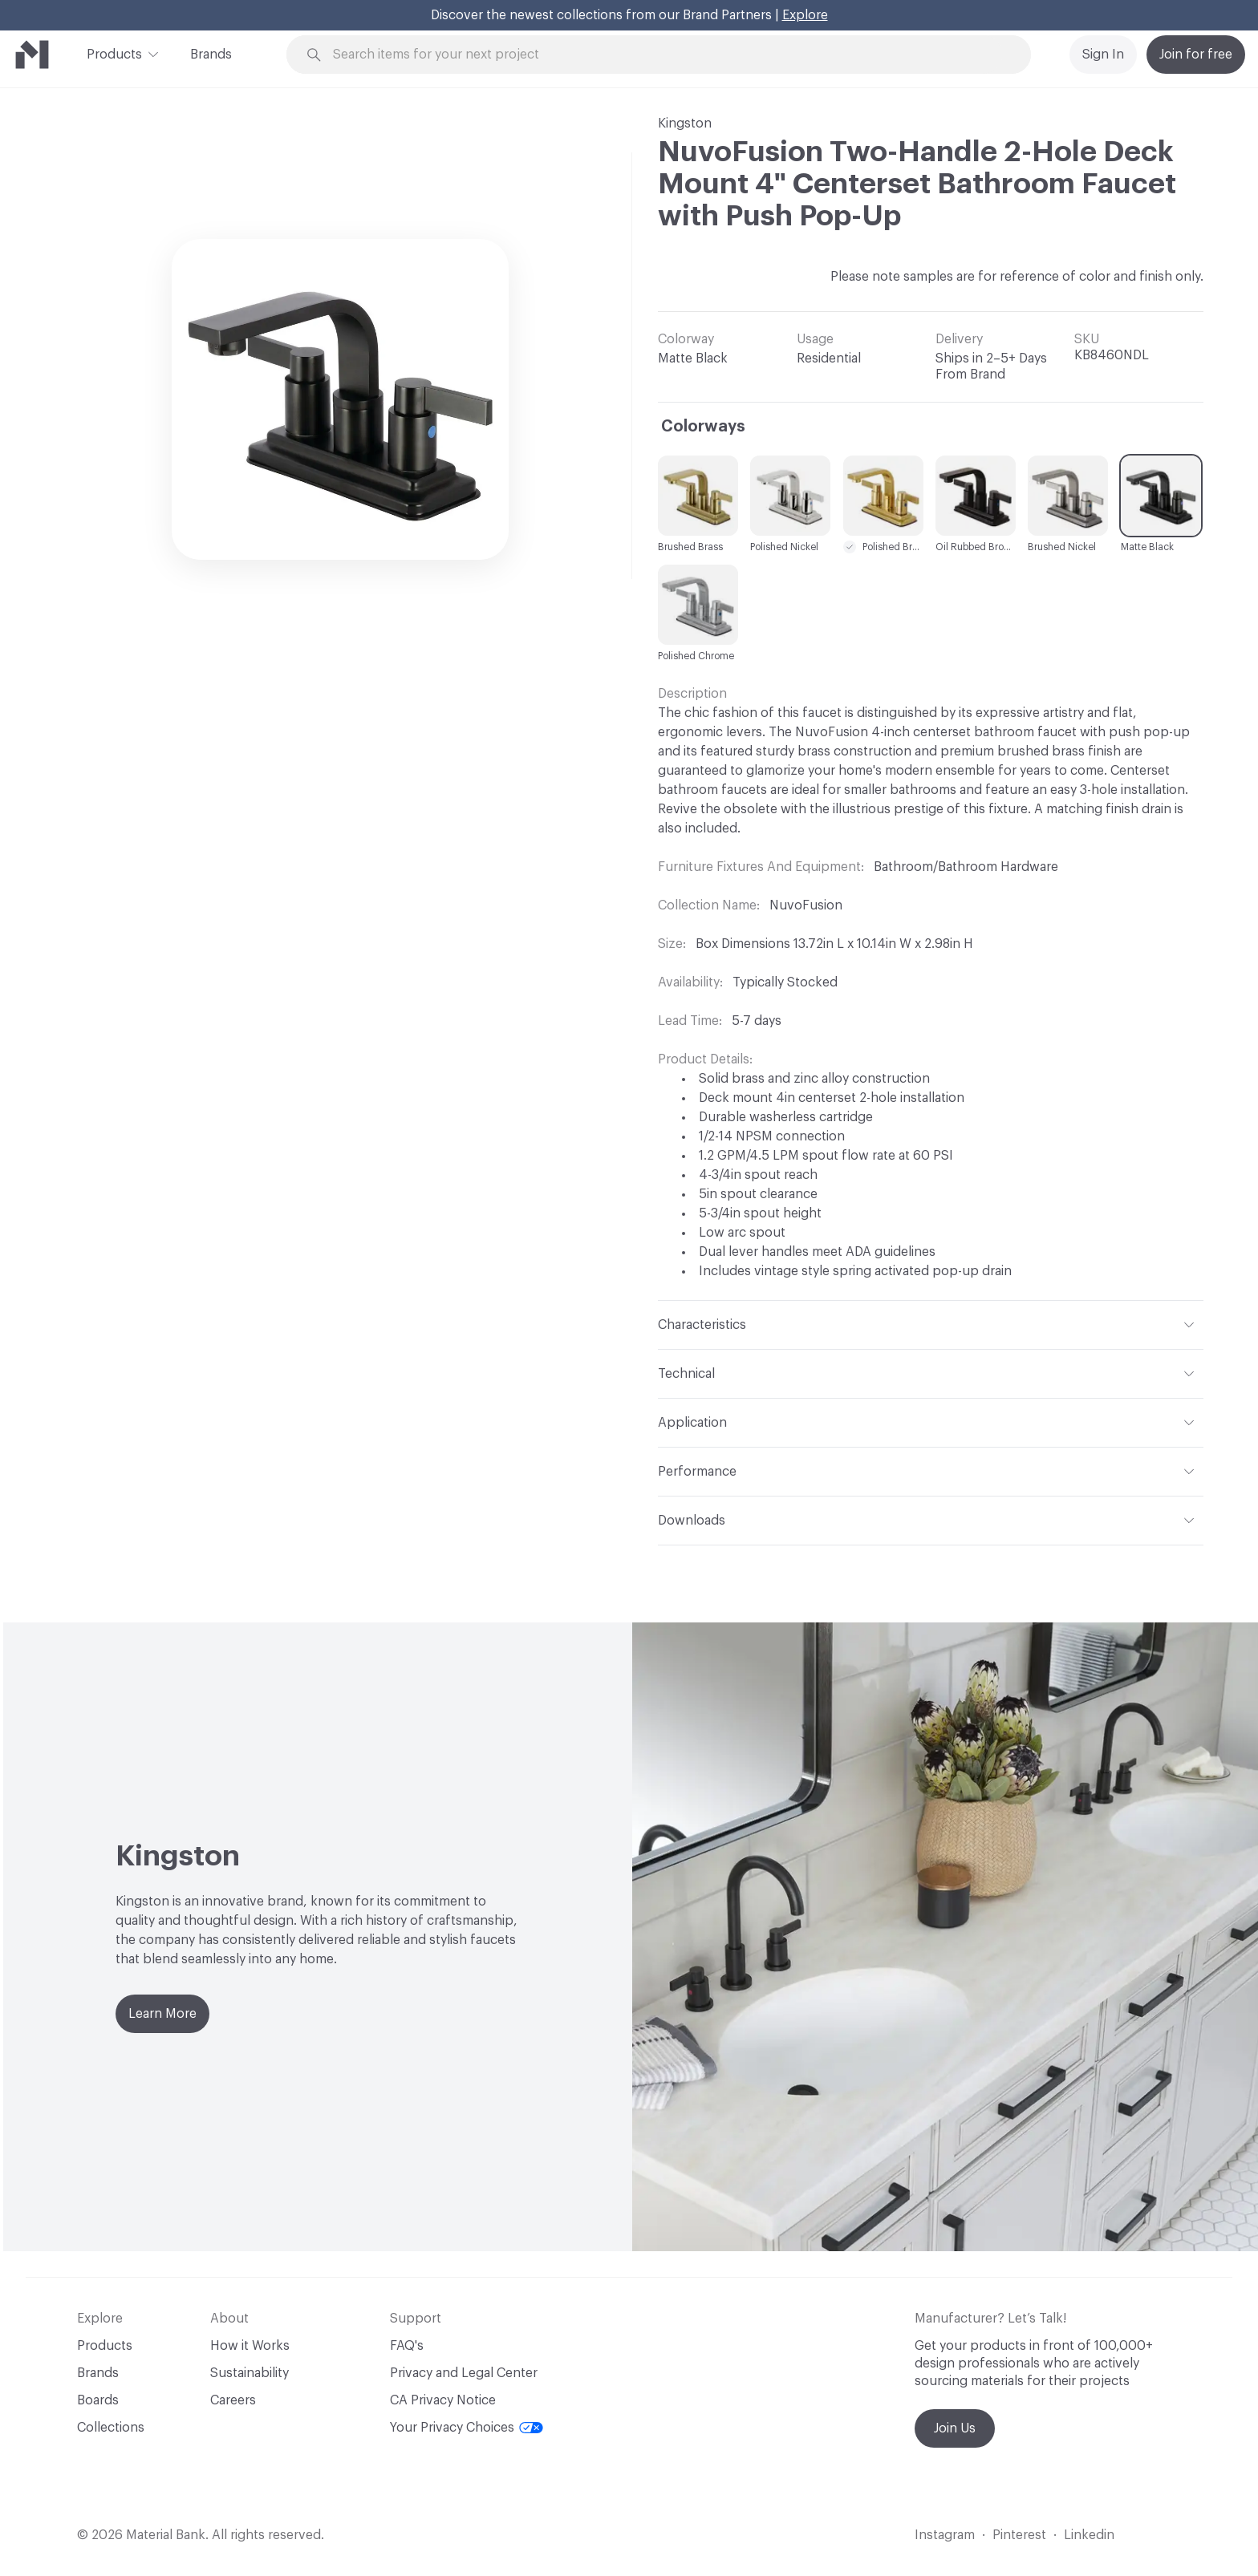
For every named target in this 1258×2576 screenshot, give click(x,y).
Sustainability (249, 2373)
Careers (233, 2400)
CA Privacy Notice (443, 2400)
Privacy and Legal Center (464, 2373)
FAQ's (407, 2345)
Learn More (162, 2013)
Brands (211, 54)
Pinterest (1019, 2535)
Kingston (685, 123)
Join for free (1195, 54)
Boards (98, 2400)
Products (114, 53)
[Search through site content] (667, 55)
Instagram (945, 2535)
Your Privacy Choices (466, 2427)
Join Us (955, 2428)
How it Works (250, 2345)
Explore (805, 15)
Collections (110, 2427)
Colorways (703, 427)
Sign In (1103, 54)
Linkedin (1089, 2535)
